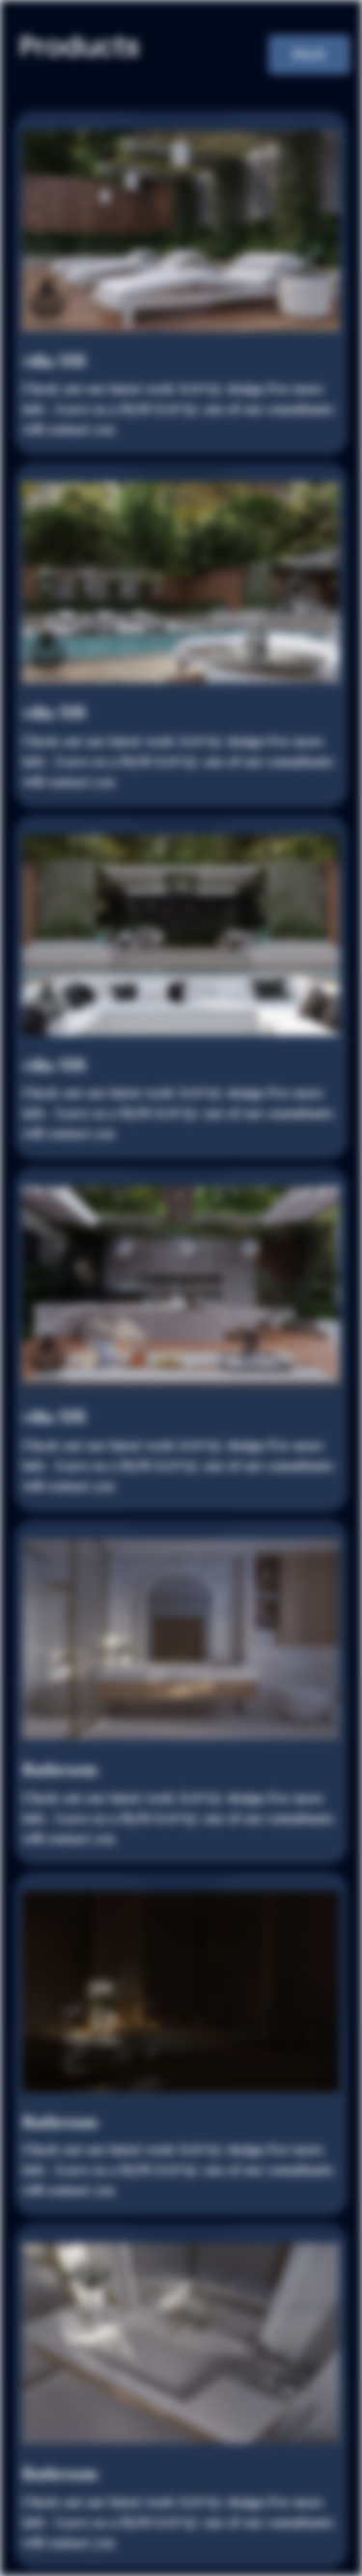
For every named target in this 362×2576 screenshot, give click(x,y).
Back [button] (309, 54)
